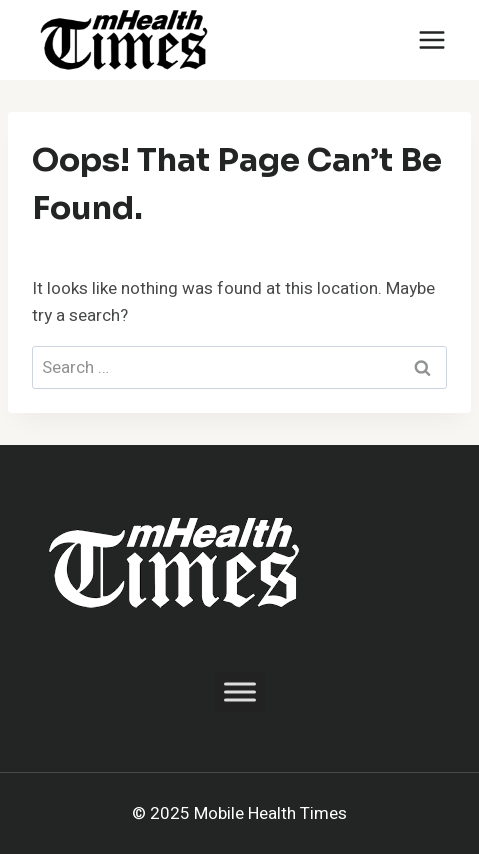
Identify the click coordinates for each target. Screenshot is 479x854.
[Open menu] (431, 39)
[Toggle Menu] (240, 691)
